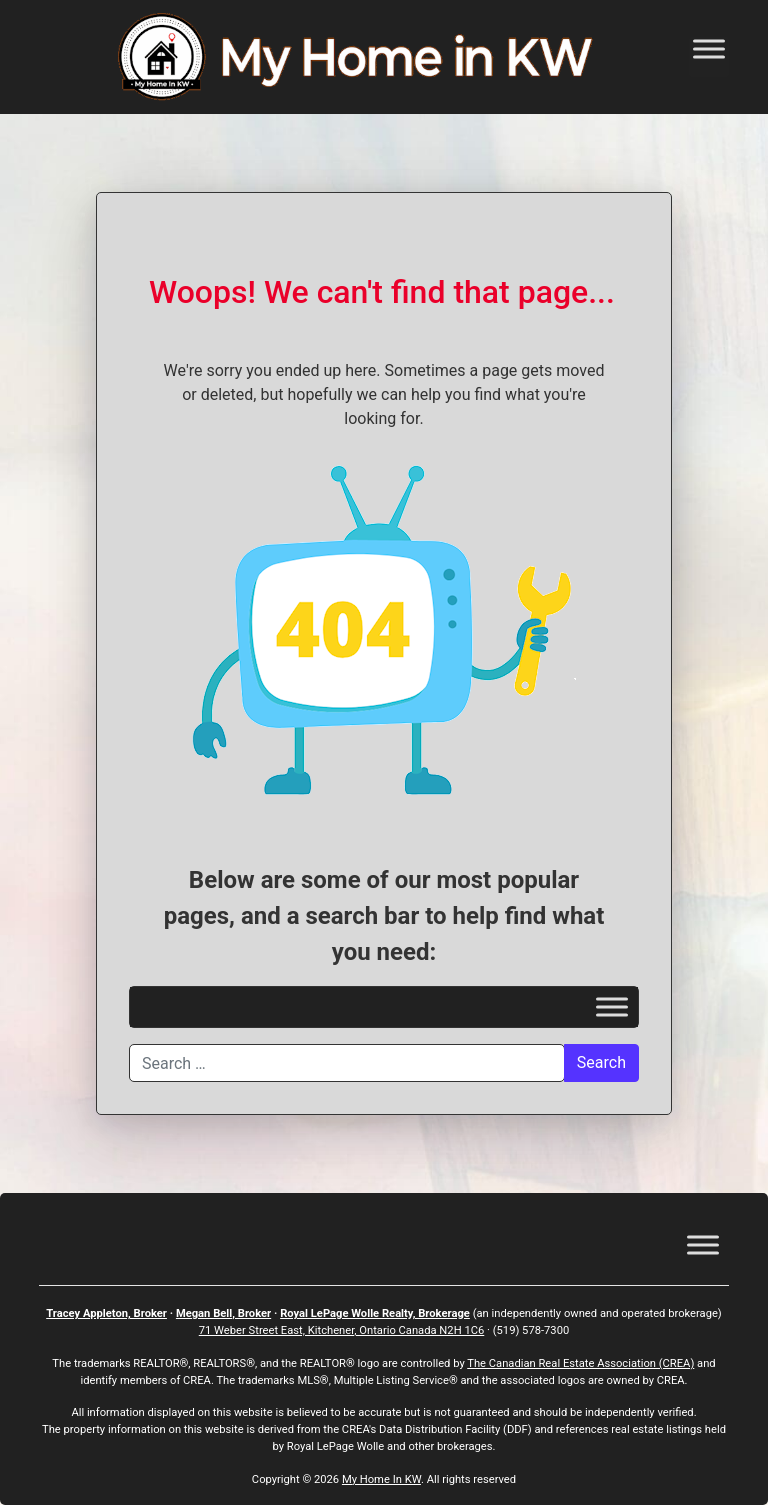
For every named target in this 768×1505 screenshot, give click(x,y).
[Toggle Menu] (709, 48)
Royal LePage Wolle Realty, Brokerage (375, 1313)
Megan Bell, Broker (223, 1313)
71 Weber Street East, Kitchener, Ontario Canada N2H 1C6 (342, 1330)
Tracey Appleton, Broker (106, 1313)
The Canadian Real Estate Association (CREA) (580, 1363)
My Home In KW (381, 1479)
